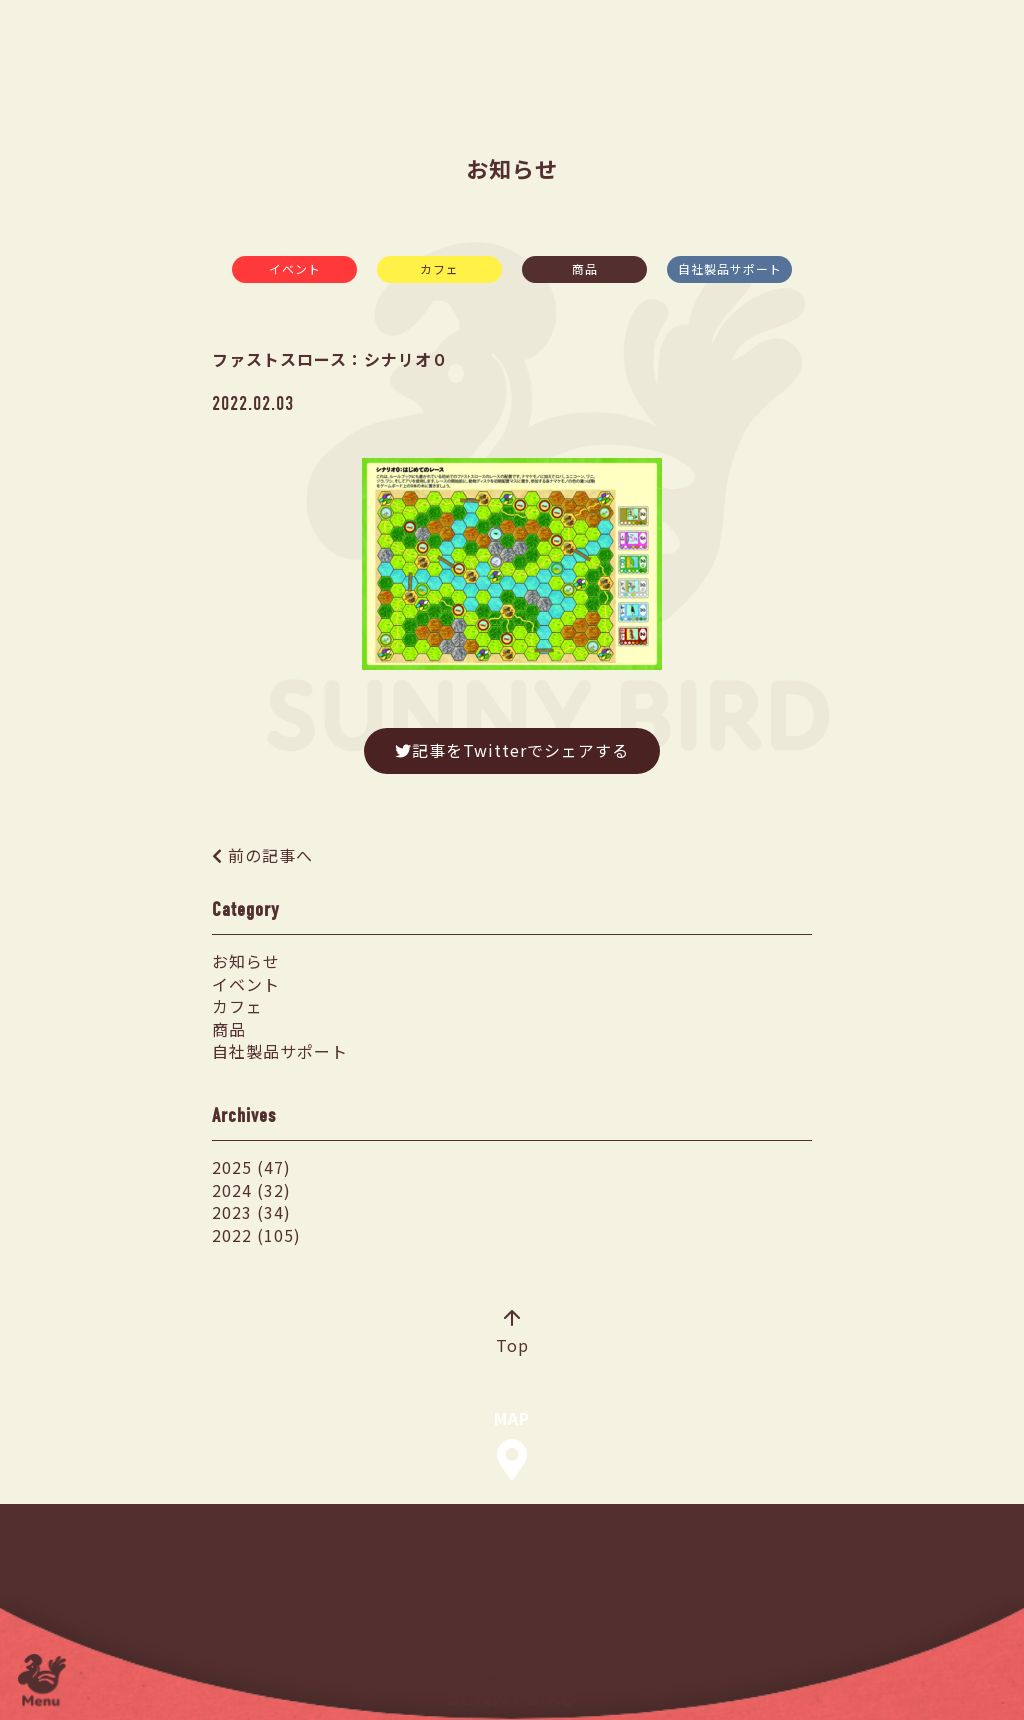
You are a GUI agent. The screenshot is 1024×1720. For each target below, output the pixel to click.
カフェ (439, 268)
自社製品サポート (730, 268)
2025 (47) (251, 1167)
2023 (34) (251, 1212)
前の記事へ (270, 855)
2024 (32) (251, 1190)
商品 (585, 268)
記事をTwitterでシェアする (512, 750)
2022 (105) (256, 1235)
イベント (295, 268)
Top (512, 1334)
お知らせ (246, 961)
